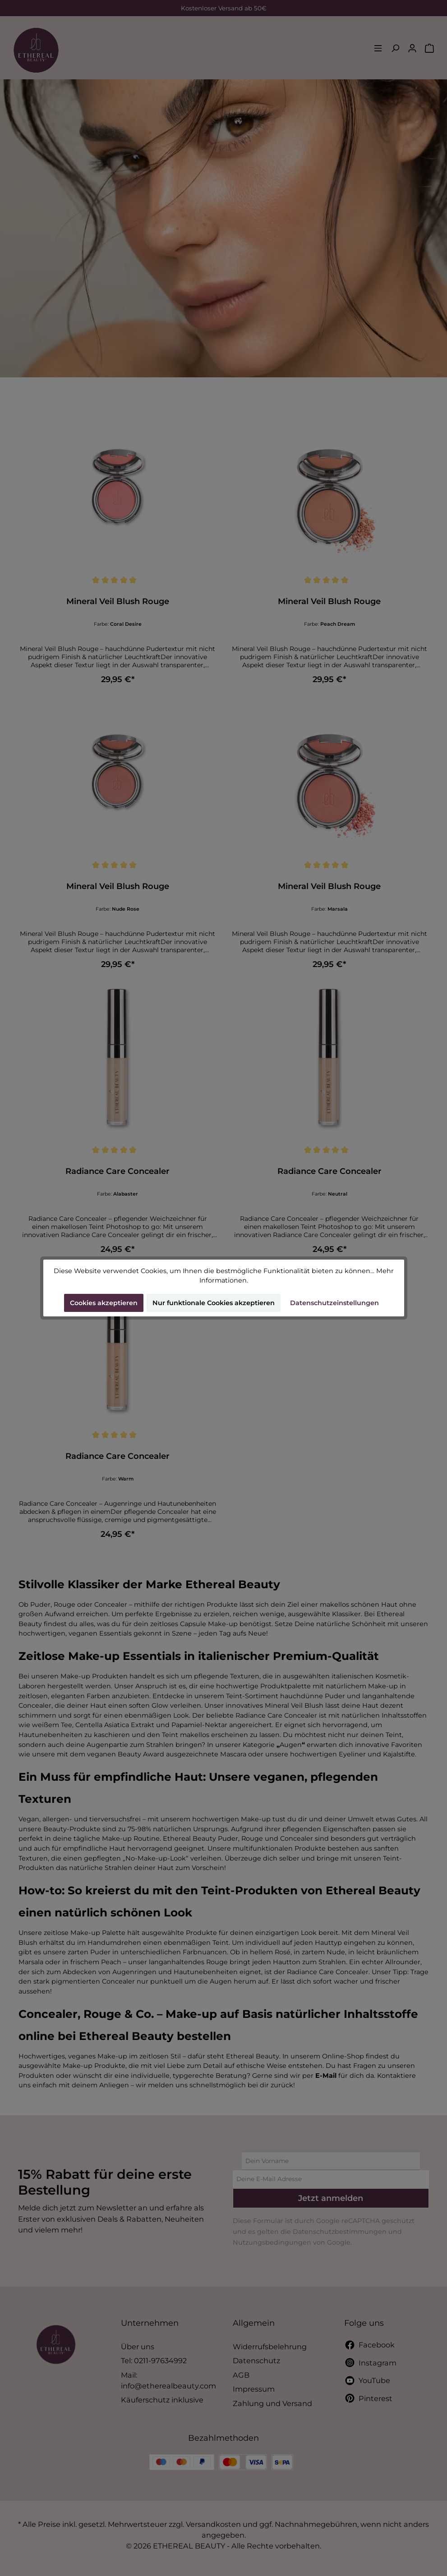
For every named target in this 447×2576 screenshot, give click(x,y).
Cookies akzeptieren (104, 1303)
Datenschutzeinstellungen (334, 1303)
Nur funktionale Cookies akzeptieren (213, 1303)
